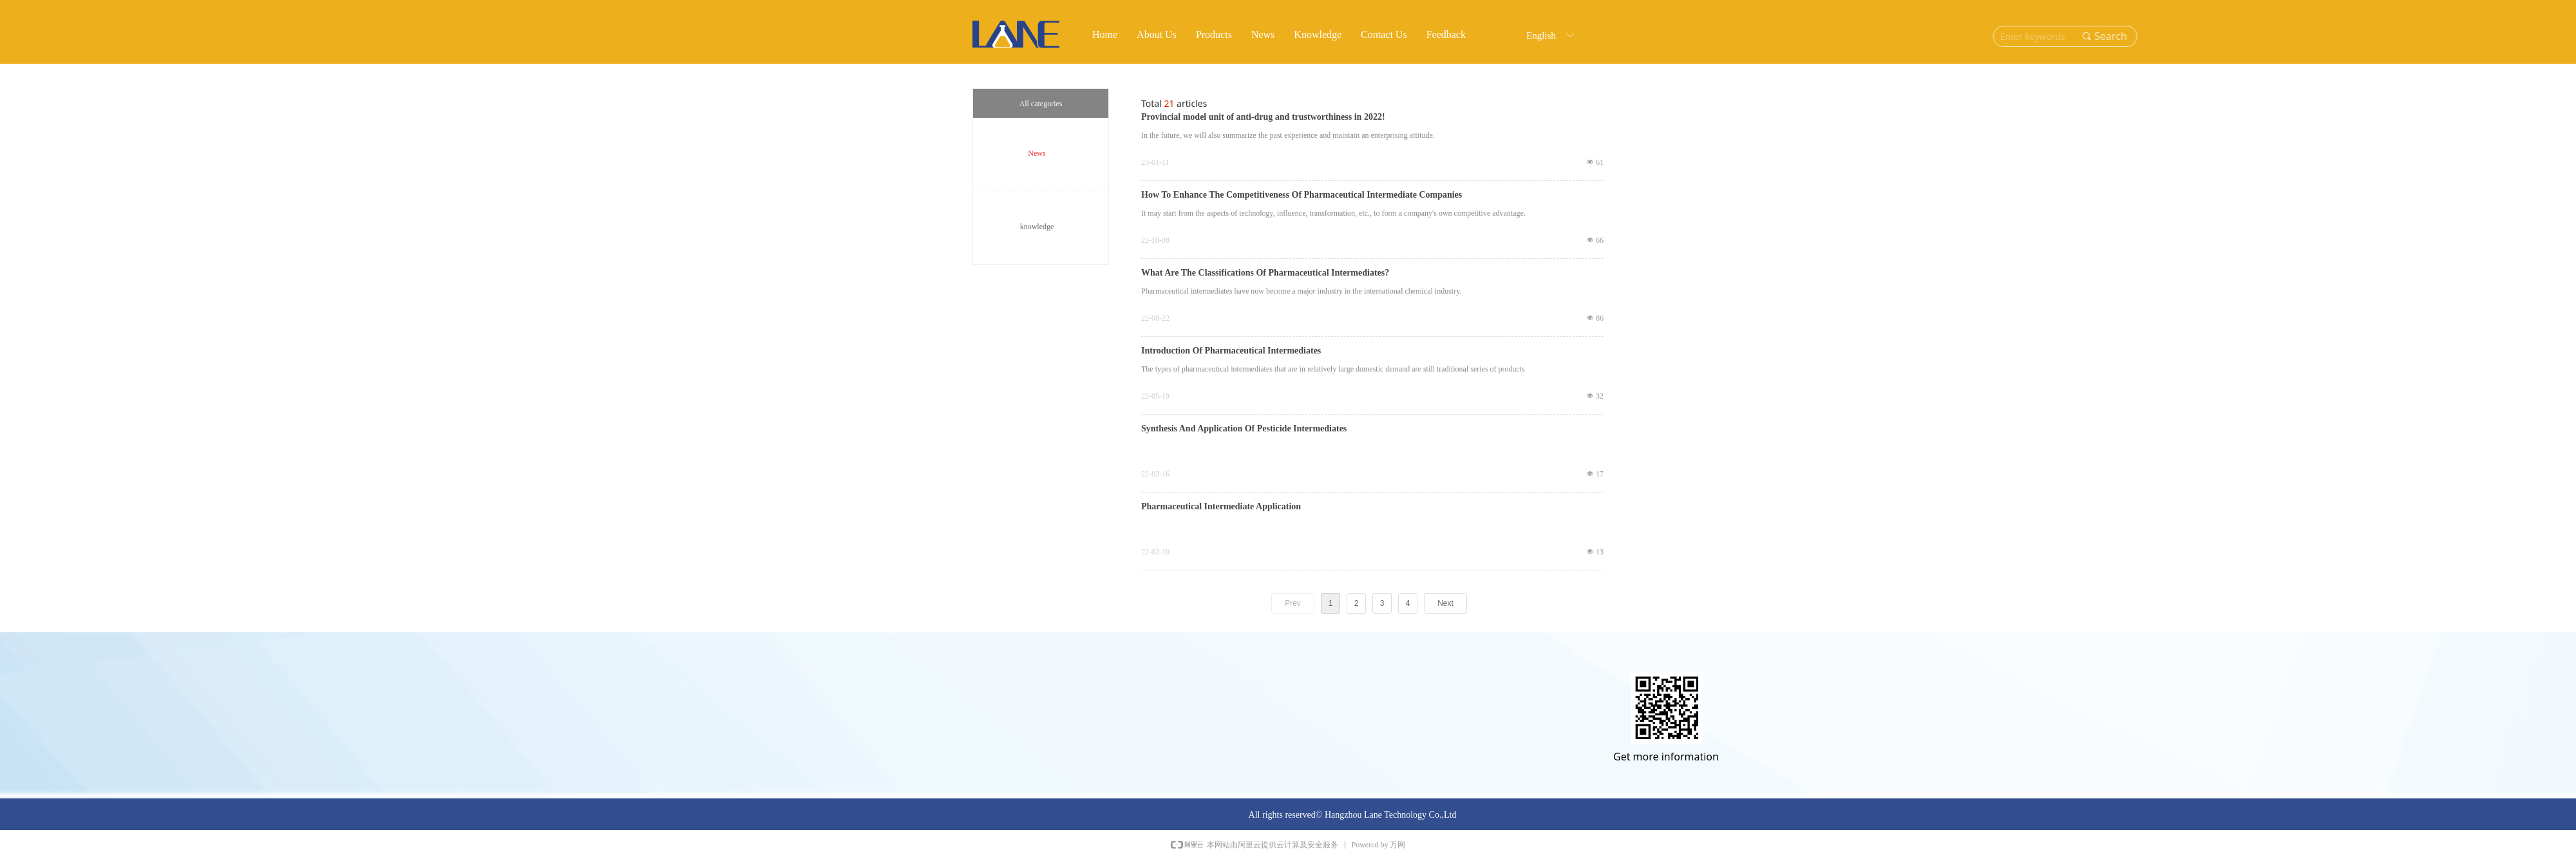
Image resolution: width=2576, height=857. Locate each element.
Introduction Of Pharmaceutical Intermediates (1231, 350)
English (1541, 35)
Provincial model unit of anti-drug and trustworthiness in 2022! (1263, 117)
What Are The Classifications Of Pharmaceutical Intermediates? (1265, 273)
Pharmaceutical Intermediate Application (1221, 506)
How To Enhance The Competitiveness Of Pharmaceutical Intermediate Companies (1301, 195)
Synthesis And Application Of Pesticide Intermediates (1244, 428)
